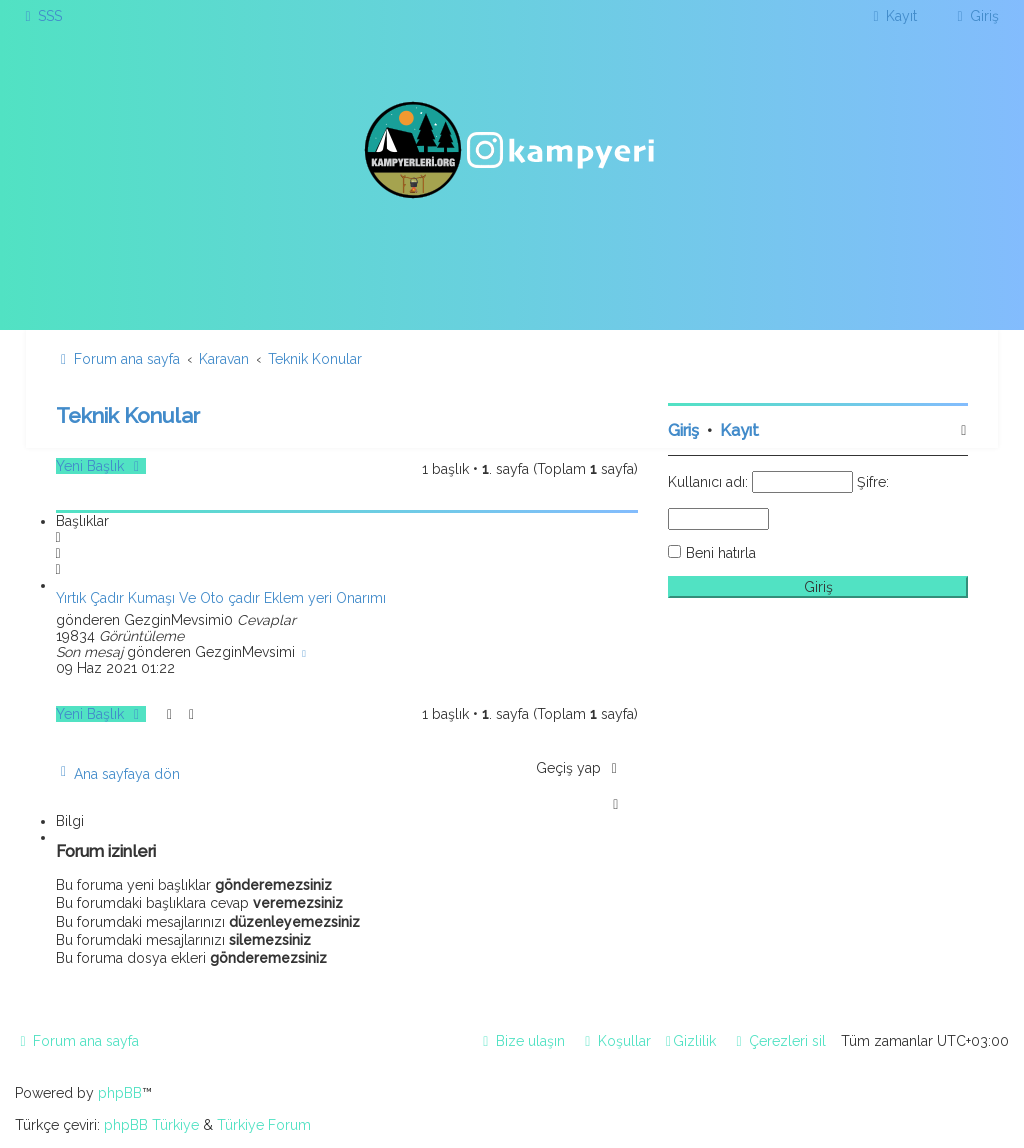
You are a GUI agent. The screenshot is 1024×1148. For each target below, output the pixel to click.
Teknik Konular (128, 415)
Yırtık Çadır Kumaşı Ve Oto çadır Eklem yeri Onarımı (221, 598)
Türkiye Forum (264, 1125)
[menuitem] (41, 16)
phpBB (120, 1093)
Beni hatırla (721, 553)
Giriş (683, 430)
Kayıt (739, 430)
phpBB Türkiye (151, 1125)
